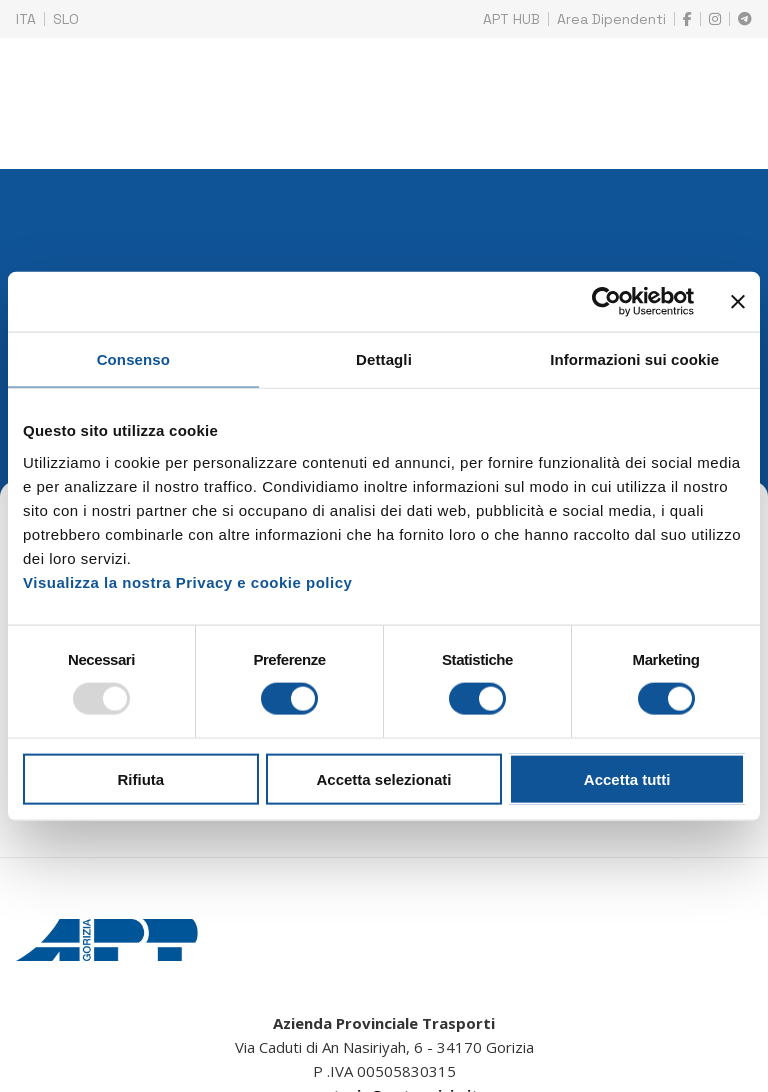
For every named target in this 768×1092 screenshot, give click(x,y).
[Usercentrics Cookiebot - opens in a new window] (606, 302)
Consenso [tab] (133, 359)
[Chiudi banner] (738, 302)
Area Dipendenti (611, 19)
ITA (26, 19)
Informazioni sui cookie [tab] (634, 359)
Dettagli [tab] (384, 359)
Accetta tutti (627, 778)
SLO (66, 19)
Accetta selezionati (383, 778)
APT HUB (511, 19)
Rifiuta (140, 778)
